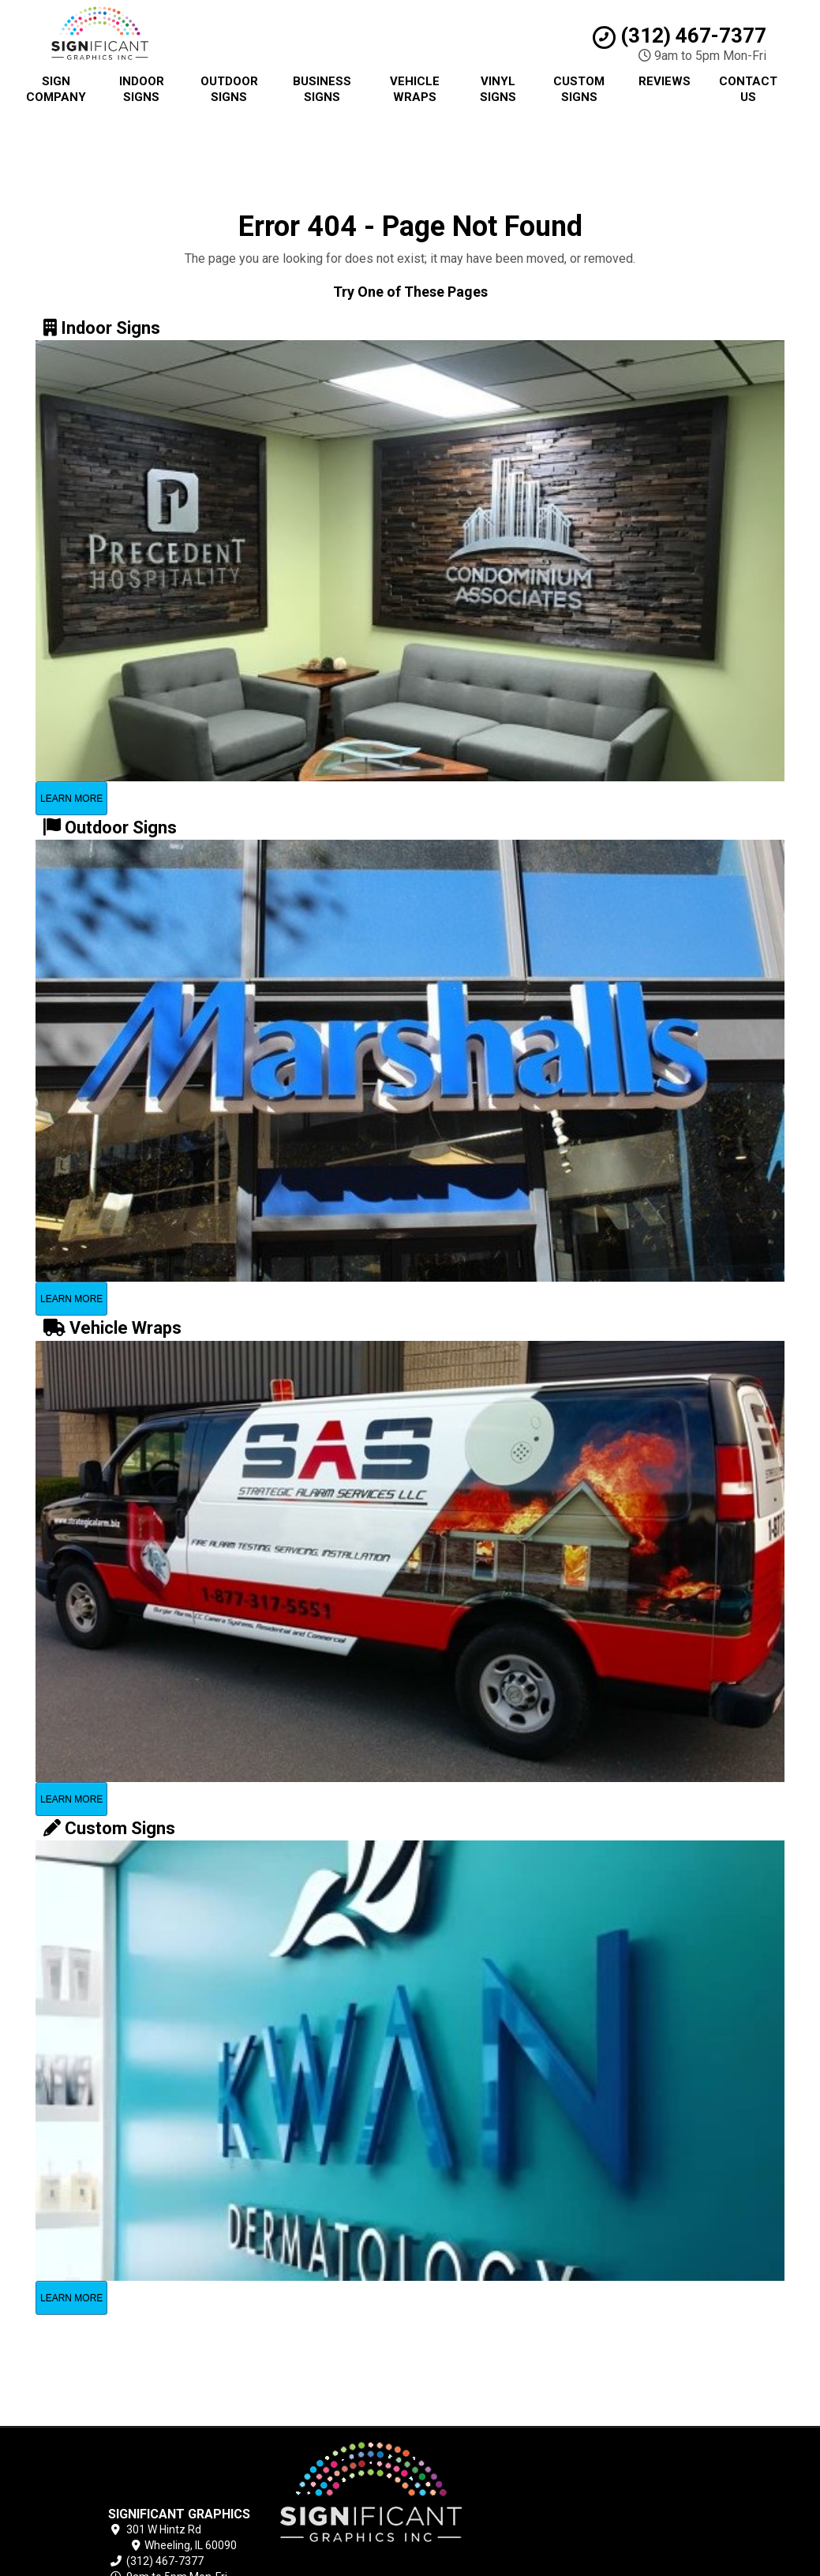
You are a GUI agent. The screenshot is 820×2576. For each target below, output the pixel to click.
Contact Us (748, 89)
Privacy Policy (492, 2481)
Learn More (71, 798)
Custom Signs (579, 89)
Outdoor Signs (229, 89)
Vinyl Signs (498, 89)
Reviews (664, 81)
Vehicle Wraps (415, 89)
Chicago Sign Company (515, 2463)
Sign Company (56, 89)
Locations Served (516, 2535)
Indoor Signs (141, 89)
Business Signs (322, 89)
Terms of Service (500, 2498)
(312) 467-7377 (679, 35)
